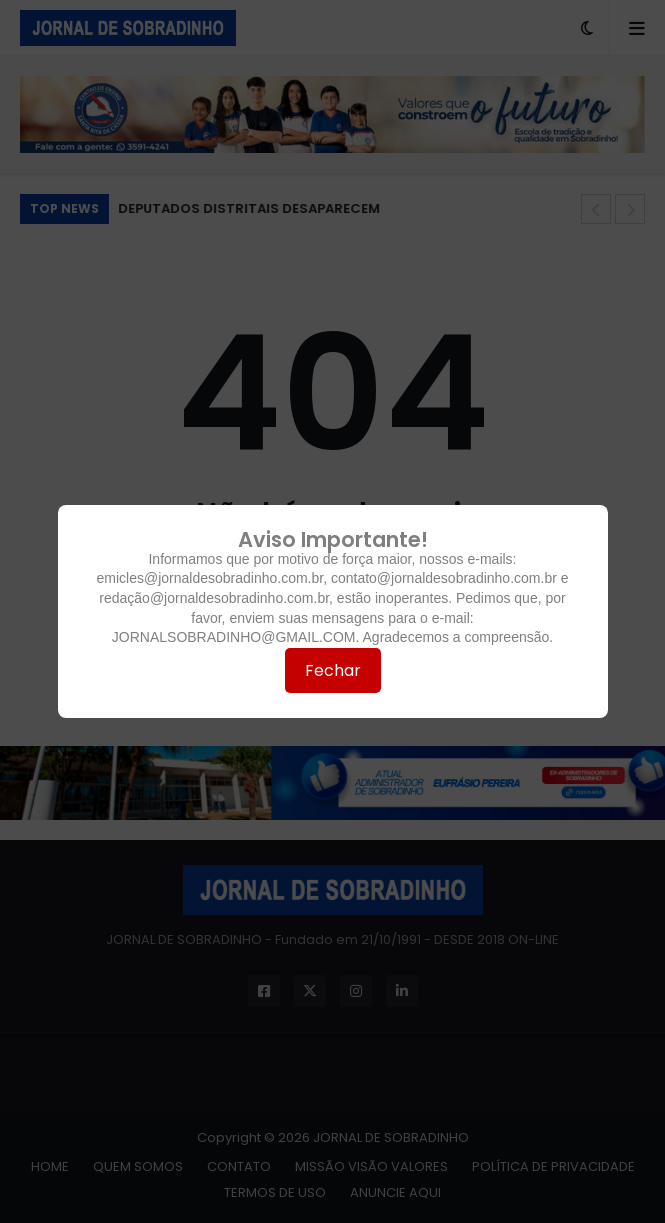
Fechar (333, 670)
